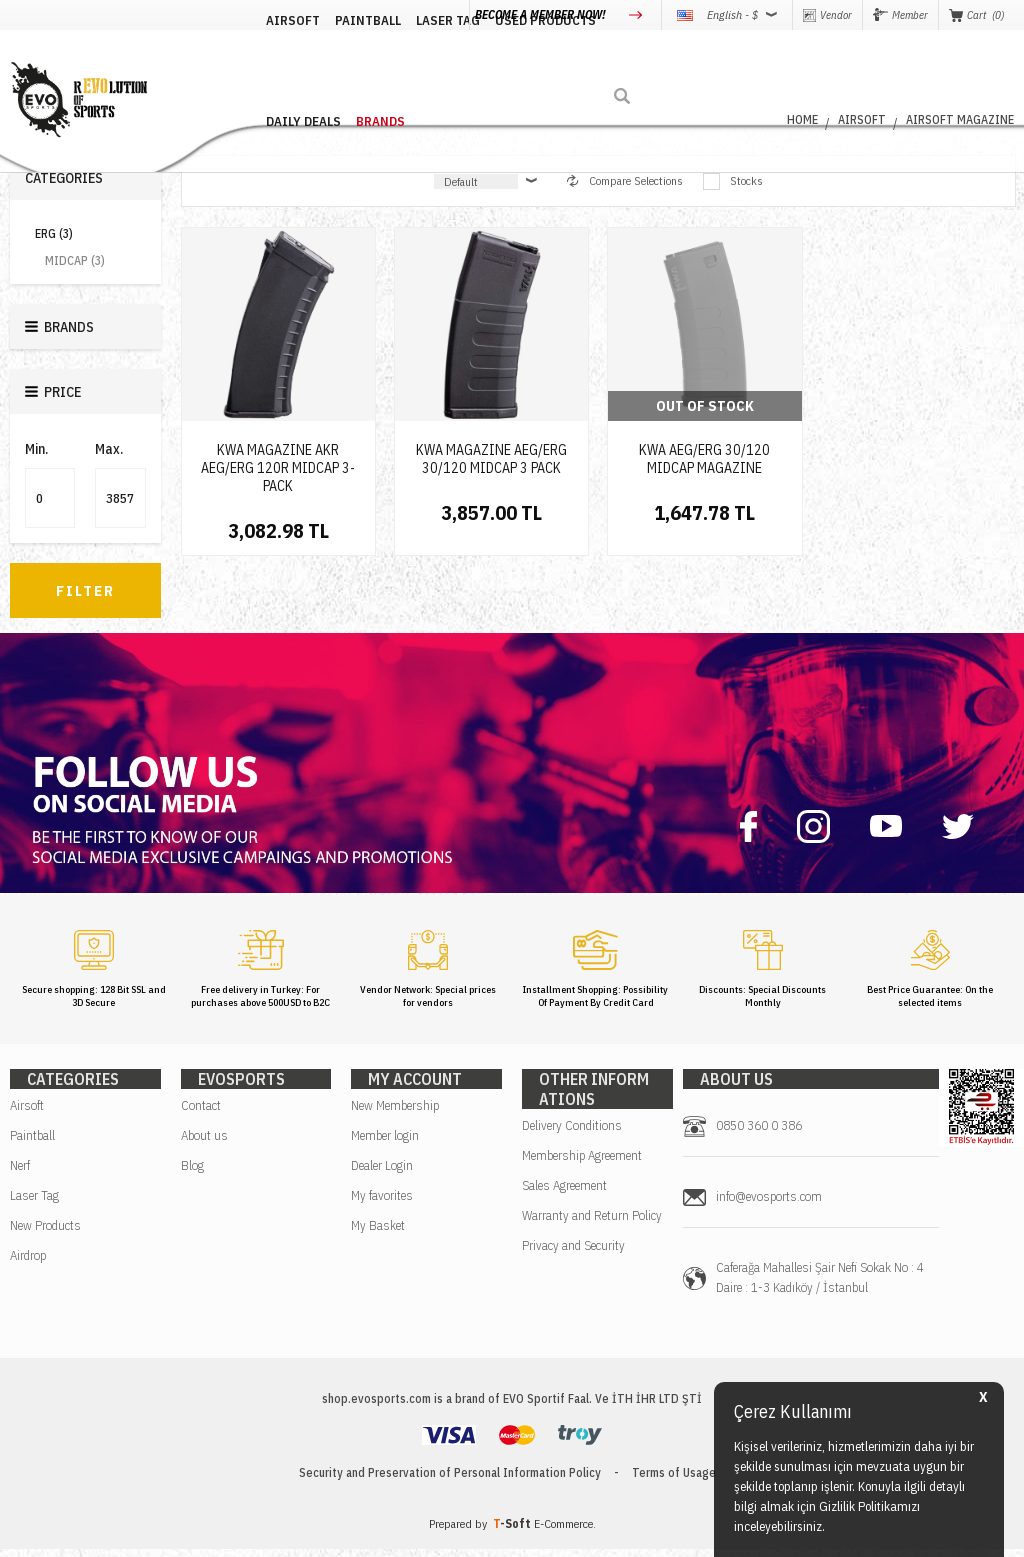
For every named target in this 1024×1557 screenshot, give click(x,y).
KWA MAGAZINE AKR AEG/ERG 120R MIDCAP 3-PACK (278, 468)
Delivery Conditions (572, 1133)
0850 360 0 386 (759, 1133)
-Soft (513, 1531)
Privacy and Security (573, 1253)
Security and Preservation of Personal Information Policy (450, 1480)
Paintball (32, 1143)
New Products (45, 1233)
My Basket (378, 1233)
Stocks (733, 181)
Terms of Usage (674, 1480)
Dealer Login (382, 1173)
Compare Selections (625, 180)
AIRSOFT (247, 62)
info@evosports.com (769, 1204)
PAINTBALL (322, 62)
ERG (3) (54, 233)
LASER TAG (402, 62)
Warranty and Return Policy (592, 1223)
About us (204, 1143)
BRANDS (679, 62)
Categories (64, 178)
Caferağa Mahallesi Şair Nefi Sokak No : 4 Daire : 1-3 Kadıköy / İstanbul (820, 1285)
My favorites (382, 1203)
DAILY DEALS (602, 62)
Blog (192, 1173)
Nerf (20, 1173)
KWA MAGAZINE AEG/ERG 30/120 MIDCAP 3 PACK (491, 459)
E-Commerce (563, 1531)
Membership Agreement (582, 1163)
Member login (385, 1143)
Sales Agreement (564, 1193)
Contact (201, 1113)
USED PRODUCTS (499, 62)
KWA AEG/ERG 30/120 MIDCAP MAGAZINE (704, 459)
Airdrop (28, 1263)
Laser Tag (34, 1203)
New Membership (395, 1113)
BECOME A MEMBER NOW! (542, 14)
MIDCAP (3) (75, 260)
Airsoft (27, 1113)
